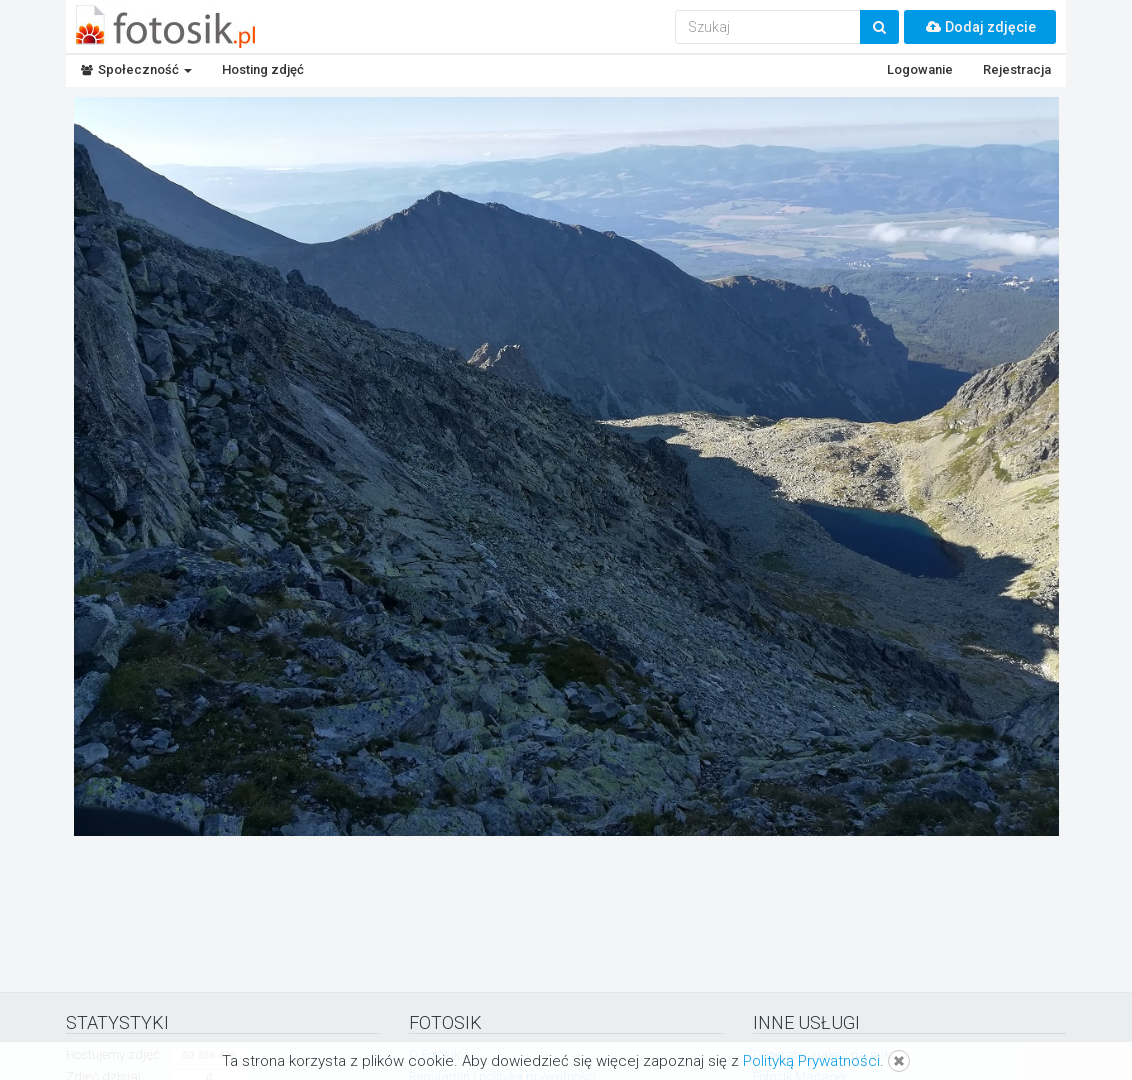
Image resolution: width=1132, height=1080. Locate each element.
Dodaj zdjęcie (980, 27)
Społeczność (136, 69)
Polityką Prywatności (811, 1061)
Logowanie (920, 69)
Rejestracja (1017, 69)
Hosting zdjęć (263, 69)
